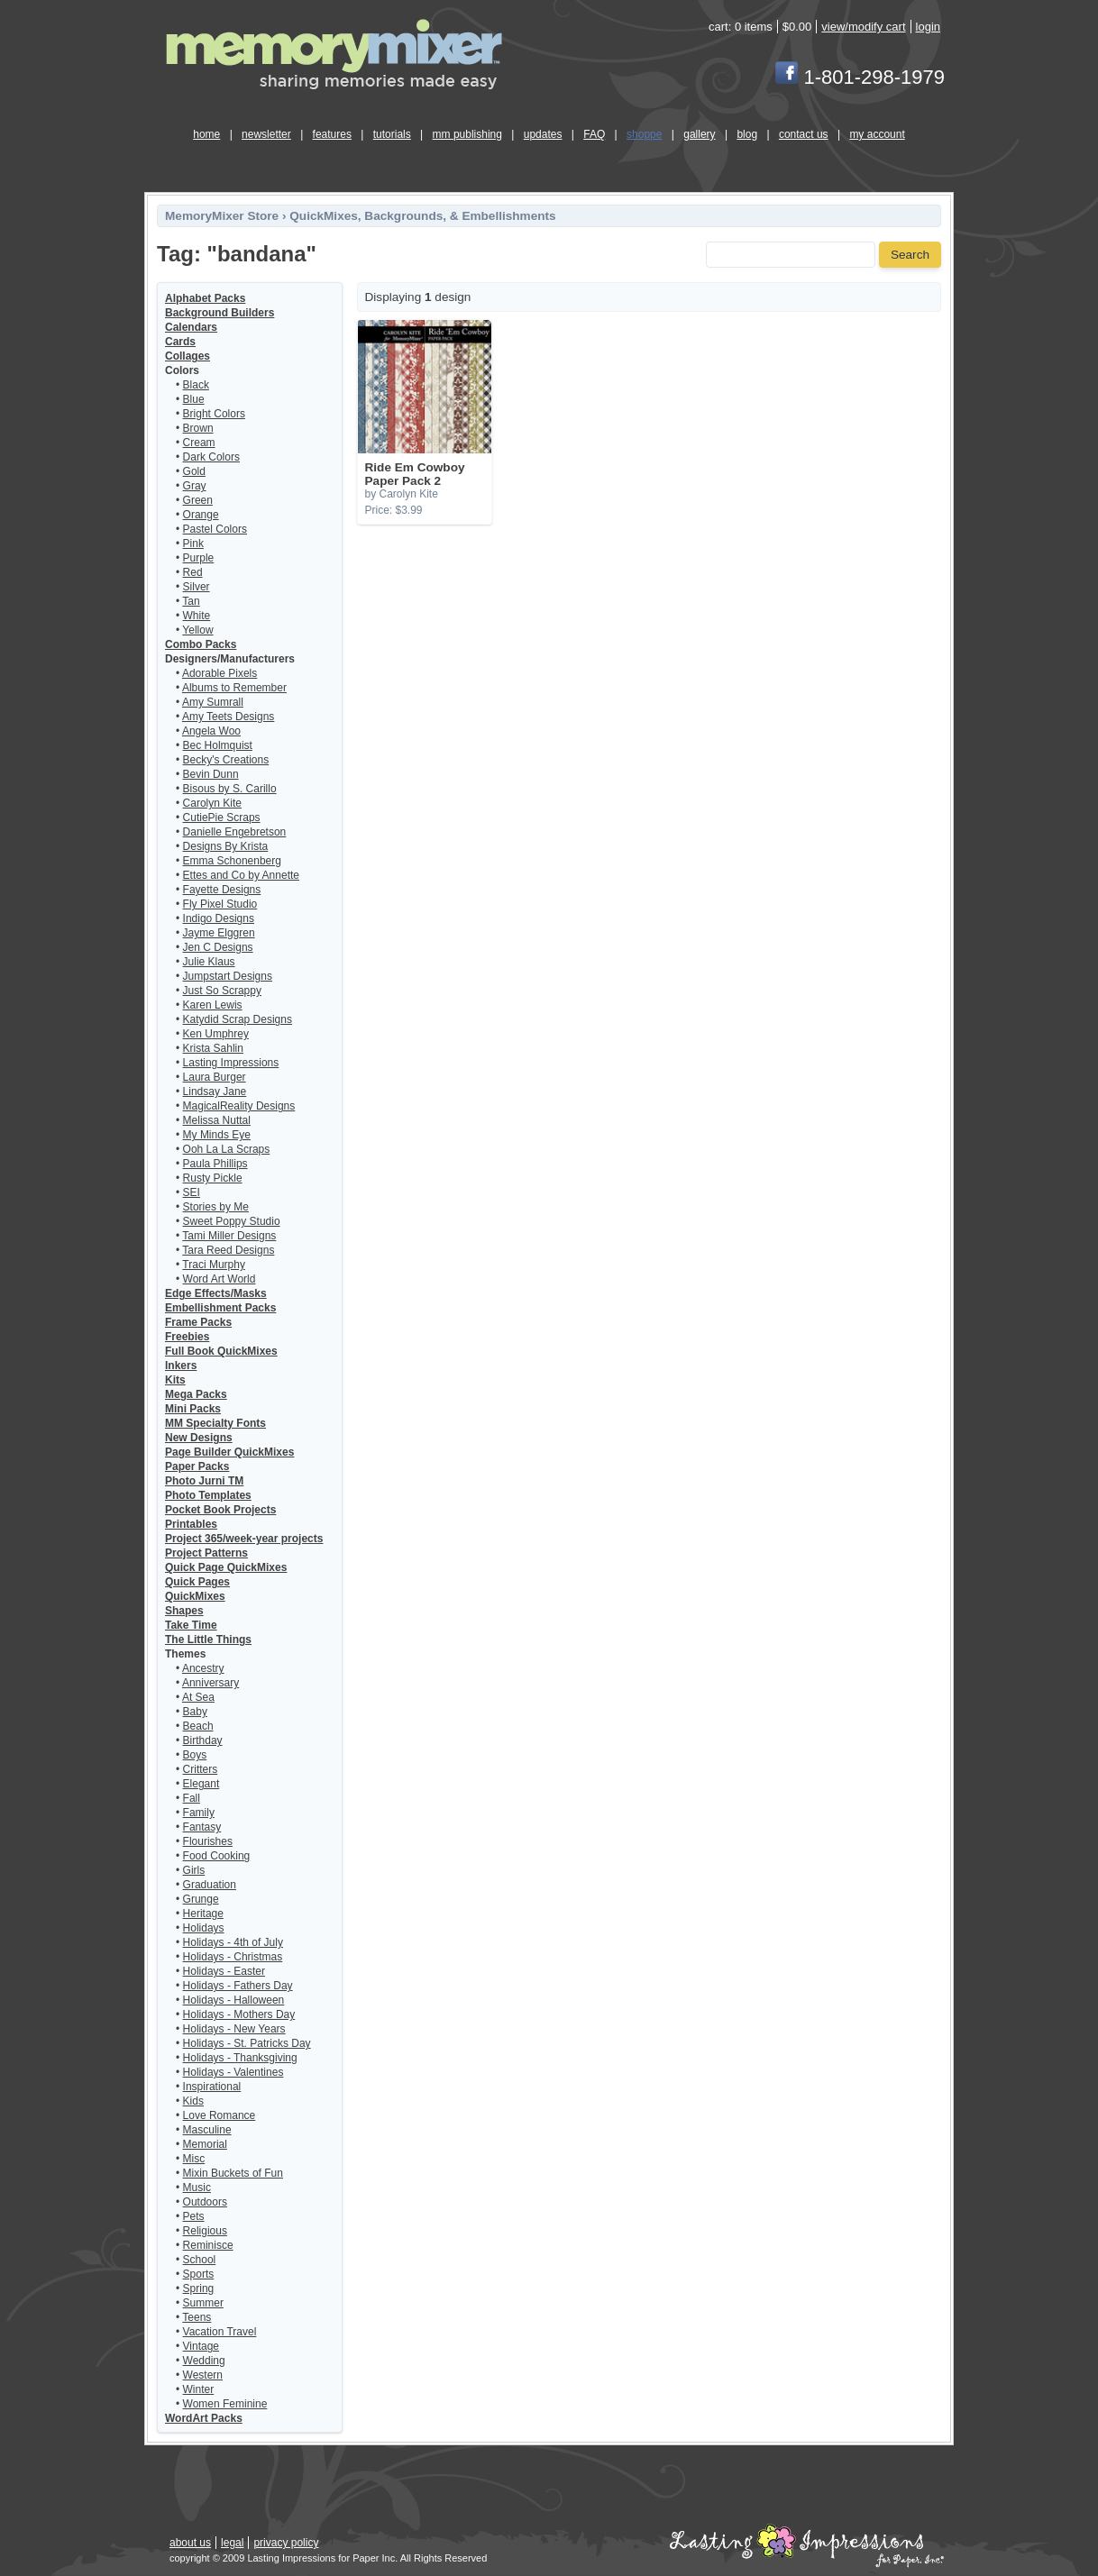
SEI (191, 1192)
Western (203, 2375)
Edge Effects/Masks (216, 1293)
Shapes (184, 1610)
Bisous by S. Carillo (230, 788)
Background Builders (219, 312)
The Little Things (208, 1639)
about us (190, 2542)
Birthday (203, 1740)
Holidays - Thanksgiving (240, 2057)
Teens (196, 2317)
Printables (191, 1524)
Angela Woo (211, 731)
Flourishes (208, 1841)
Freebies (187, 1336)
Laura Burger (214, 1077)
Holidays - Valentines (233, 2072)
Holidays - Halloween (234, 2000)
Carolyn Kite (212, 803)
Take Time (191, 1625)
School (199, 2259)
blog (747, 134)
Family (199, 1812)
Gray (194, 486)
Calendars (191, 327)
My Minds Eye (217, 1134)
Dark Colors (211, 457)
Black (196, 385)
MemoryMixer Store (222, 216)
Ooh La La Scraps (226, 1149)
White (197, 615)
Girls (194, 1870)
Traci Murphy (213, 1264)
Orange (201, 514)
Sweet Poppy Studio (231, 1221)
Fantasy (202, 1827)
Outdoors (205, 2202)
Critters (200, 1769)
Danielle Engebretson (235, 832)
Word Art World (219, 1279)
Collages (187, 356)
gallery (699, 134)
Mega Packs (196, 1394)
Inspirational (212, 2086)
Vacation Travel (220, 2331)
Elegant (201, 1783)
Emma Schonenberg (232, 860)
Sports (199, 2274)
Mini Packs (193, 1408)
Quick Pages (197, 1582)
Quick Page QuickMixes (226, 1567)
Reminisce (208, 2245)
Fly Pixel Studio (220, 904)
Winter (199, 2389)
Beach (198, 1726)
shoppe (644, 134)
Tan (190, 601)
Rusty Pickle (212, 1178)
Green (198, 500)
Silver (196, 586)
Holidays (203, 1928)
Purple (199, 558)
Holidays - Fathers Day (238, 1985)
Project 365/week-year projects (244, 1538)
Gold (194, 471)
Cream (199, 442)
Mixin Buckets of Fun (233, 2173)
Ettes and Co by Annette (241, 875)
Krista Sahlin (213, 1048)
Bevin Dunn (211, 774)
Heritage (203, 1913)
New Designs (199, 1437)
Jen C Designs (218, 947)
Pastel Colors (215, 529)
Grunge (201, 1899)
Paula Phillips (215, 1163)
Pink (193, 543)
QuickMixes (195, 1596)
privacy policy (285, 2542)
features (332, 134)
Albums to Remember (234, 687)
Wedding (204, 2360)
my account (876, 134)
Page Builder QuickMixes (229, 1452)
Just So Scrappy (222, 990)
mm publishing (467, 134)
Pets (194, 2216)
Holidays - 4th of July (233, 1942)
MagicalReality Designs (239, 1106)
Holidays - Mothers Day (239, 2014)
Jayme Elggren (219, 933)
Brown (198, 428)
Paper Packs (197, 1466)
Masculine (207, 2130)
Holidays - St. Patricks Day (247, 2043)
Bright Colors (214, 413)
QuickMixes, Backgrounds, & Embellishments (422, 216)
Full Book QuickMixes (221, 1351)
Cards (180, 341)
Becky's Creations (226, 760)
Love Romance (219, 2115)
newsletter (266, 134)
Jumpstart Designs (227, 976)
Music (197, 2187)
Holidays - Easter (224, 1971)
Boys (195, 1755)
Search (910, 254)
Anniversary (210, 1682)
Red (193, 572)
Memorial (205, 2144)
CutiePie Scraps (222, 817)
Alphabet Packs (205, 298)
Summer (203, 2303)
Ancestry (203, 1668)
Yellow (197, 630)
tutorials (392, 134)
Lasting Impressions (231, 1062)
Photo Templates (208, 1495)
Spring (199, 2288)
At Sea (198, 1697)
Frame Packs (198, 1322)
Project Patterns (206, 1553)
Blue (194, 399)
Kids (193, 2101)
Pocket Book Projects (220, 1509)
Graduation (209, 1884)
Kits (175, 1380)
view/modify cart (863, 26)
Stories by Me (216, 1207)
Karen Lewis (212, 1005)
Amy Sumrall (212, 702)
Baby (195, 1711)
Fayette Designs (222, 889)
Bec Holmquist (217, 745)
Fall (191, 1798)
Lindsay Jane (215, 1091)
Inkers (181, 1365)
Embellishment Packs (220, 1308)
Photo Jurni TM (204, 1481)
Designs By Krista (226, 846)
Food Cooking (217, 1856)
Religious (205, 2230)
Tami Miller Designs (229, 1235)
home (206, 134)
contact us (803, 134)
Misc (194, 2158)
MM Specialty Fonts (215, 1423)
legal (232, 2542)
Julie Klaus (209, 961)
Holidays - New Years (234, 2029)
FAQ (594, 134)
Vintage (201, 2346)
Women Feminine (225, 2404)
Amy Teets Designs (228, 716)
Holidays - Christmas (233, 1956)
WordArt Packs (203, 2418)
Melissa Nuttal (217, 1120)
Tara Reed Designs (228, 1250)
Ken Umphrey (216, 1034)
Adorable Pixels (219, 673)
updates (543, 134)
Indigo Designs (218, 918)
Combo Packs (200, 644)
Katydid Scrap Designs (237, 1019)
